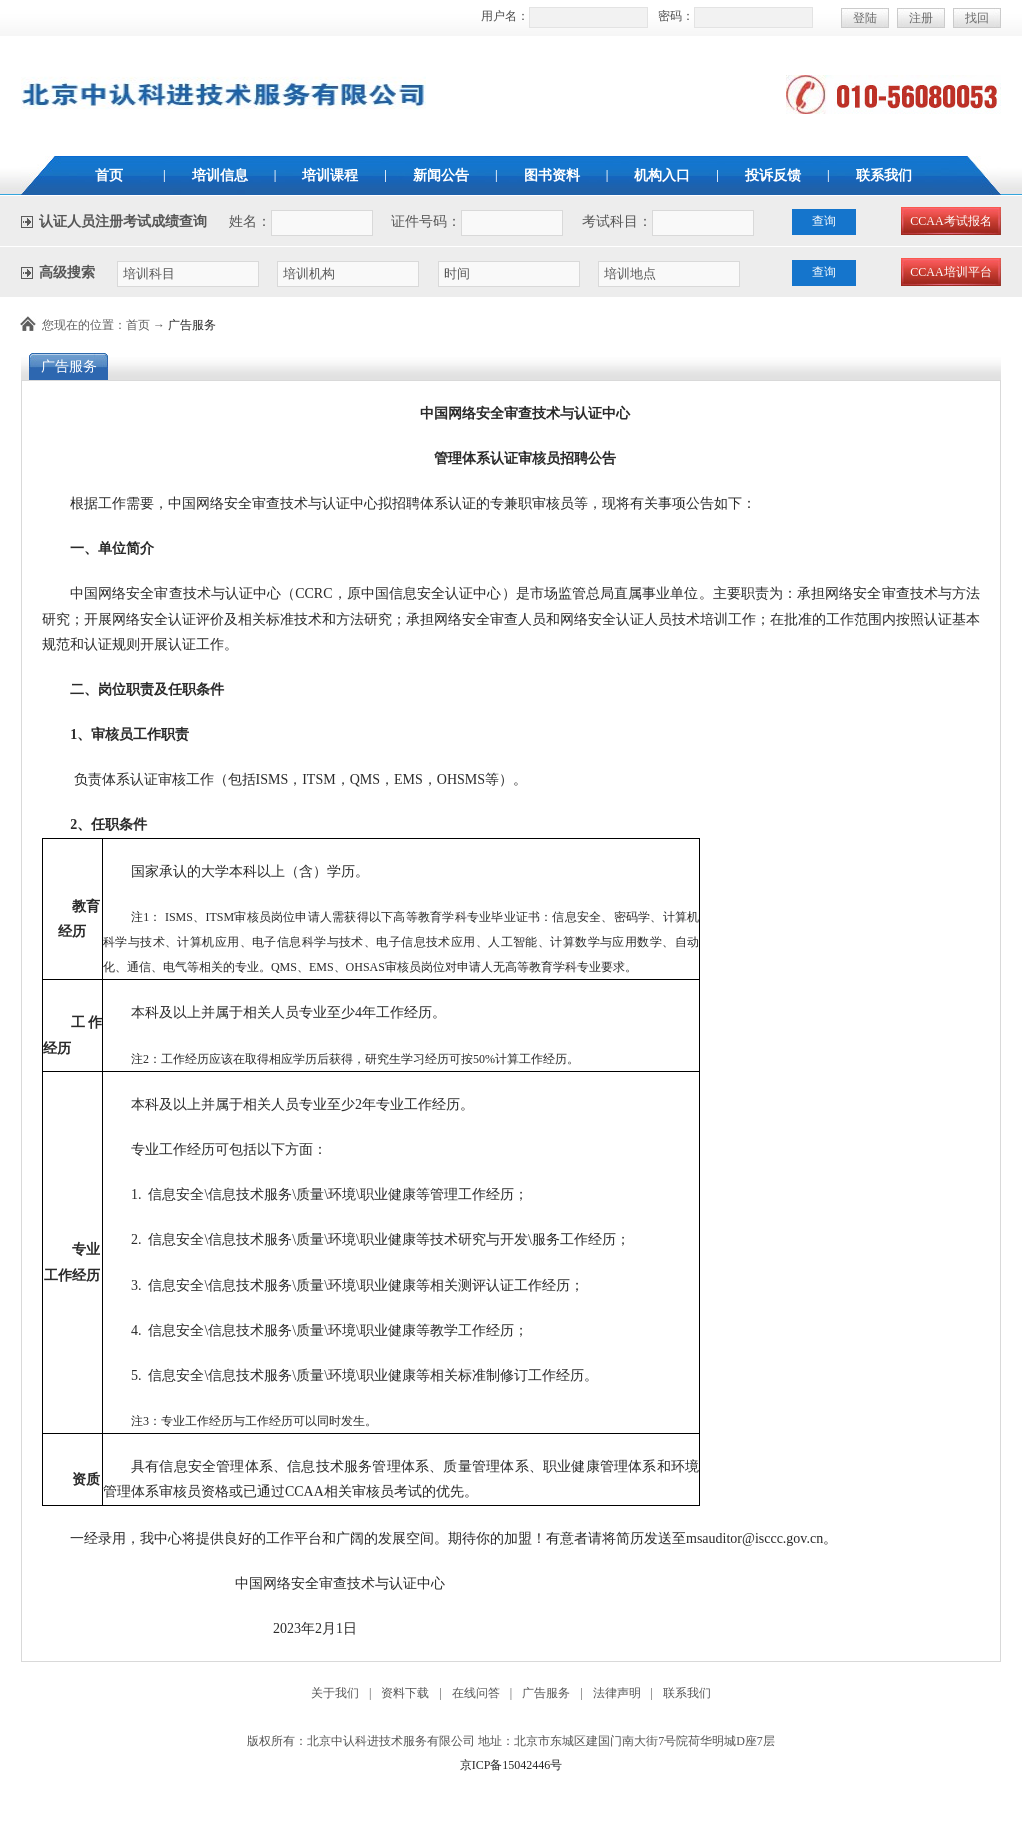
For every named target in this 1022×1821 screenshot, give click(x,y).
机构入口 (662, 175)
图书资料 (552, 175)
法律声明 (617, 1693)
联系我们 (884, 175)
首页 (109, 175)
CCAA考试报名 (950, 221)
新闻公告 (441, 175)
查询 (824, 221)
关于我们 (335, 1693)
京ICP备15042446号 (511, 1765)
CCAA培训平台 (950, 272)
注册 (921, 18)
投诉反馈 (773, 175)
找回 (977, 18)
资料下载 (405, 1693)
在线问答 (476, 1693)
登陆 (865, 18)
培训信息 (220, 175)
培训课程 (330, 175)
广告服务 (192, 325)
